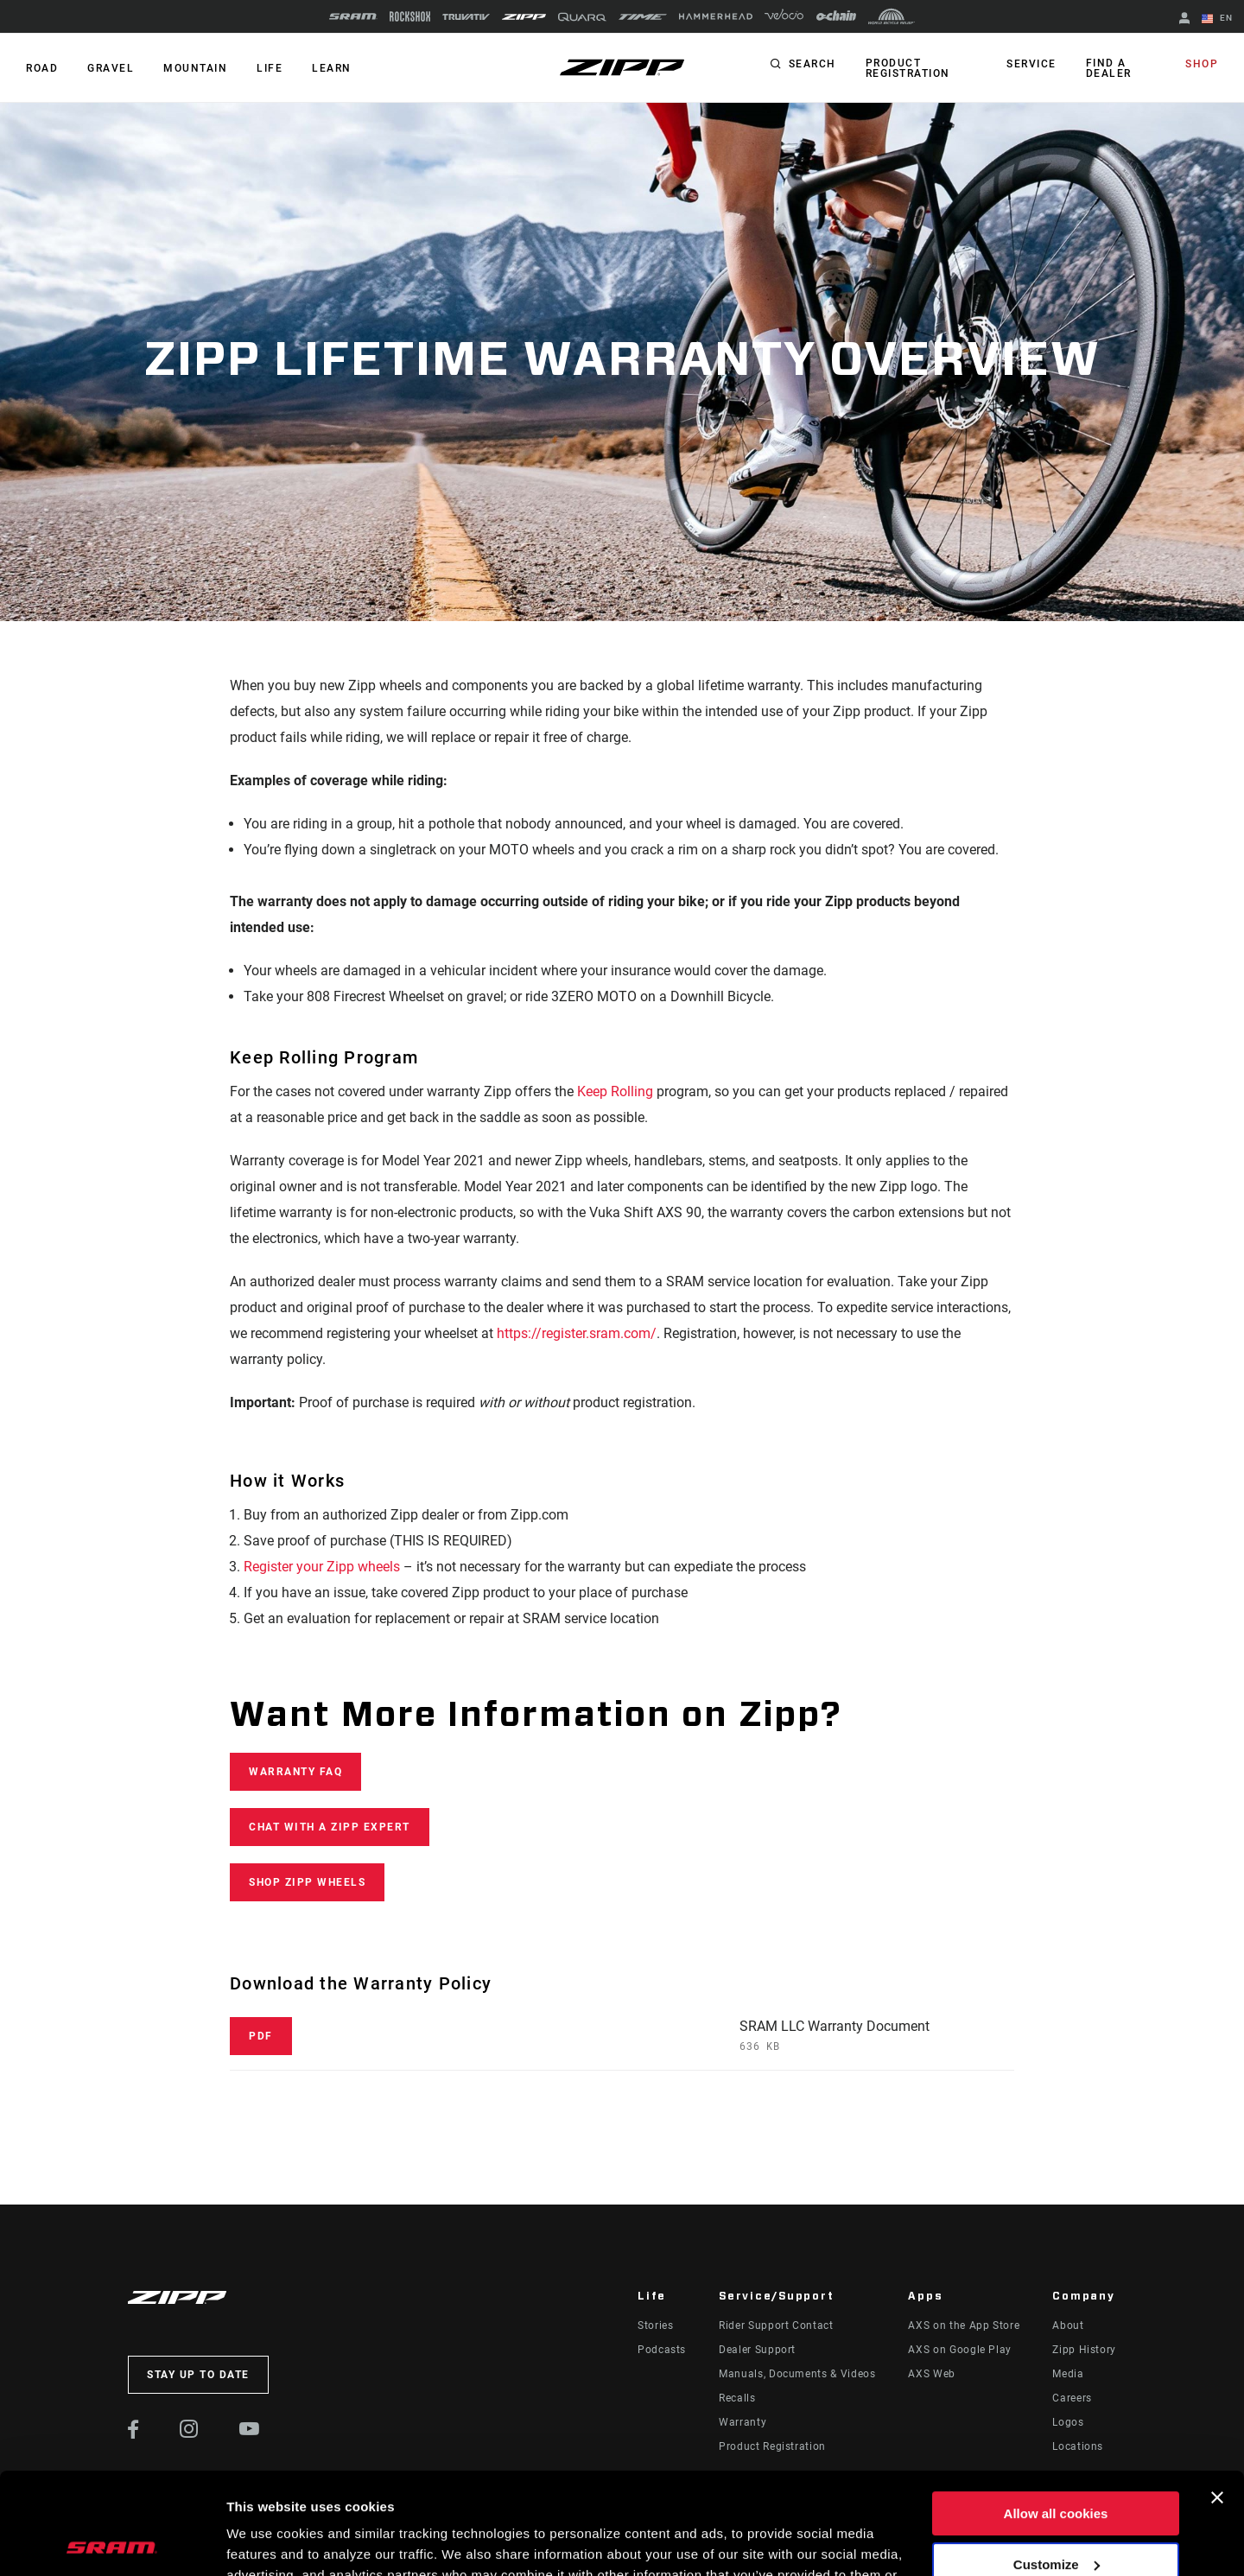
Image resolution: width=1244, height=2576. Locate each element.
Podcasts (662, 2350)
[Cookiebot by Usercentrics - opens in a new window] (111, 2542)
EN (1217, 19)
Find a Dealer (1109, 68)
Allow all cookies (1056, 2412)
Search (812, 64)
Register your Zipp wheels (322, 1566)
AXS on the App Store (963, 2325)
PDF (261, 2036)
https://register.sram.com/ (577, 1333)
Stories (655, 2325)
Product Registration (908, 68)
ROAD (42, 68)
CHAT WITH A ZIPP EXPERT (329, 1827)
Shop (1201, 64)
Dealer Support (757, 2350)
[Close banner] (1217, 2396)
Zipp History (1084, 2350)
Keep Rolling (615, 1091)
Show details (266, 2542)
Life (269, 68)
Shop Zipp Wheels (307, 1882)
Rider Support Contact (776, 2325)
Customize (1056, 2462)
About (1067, 2325)
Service (1031, 64)
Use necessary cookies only (1055, 2513)
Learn (332, 68)
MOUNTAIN (195, 68)
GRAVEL (110, 68)
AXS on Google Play (960, 2350)
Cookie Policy (658, 2494)
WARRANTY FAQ (295, 1772)
